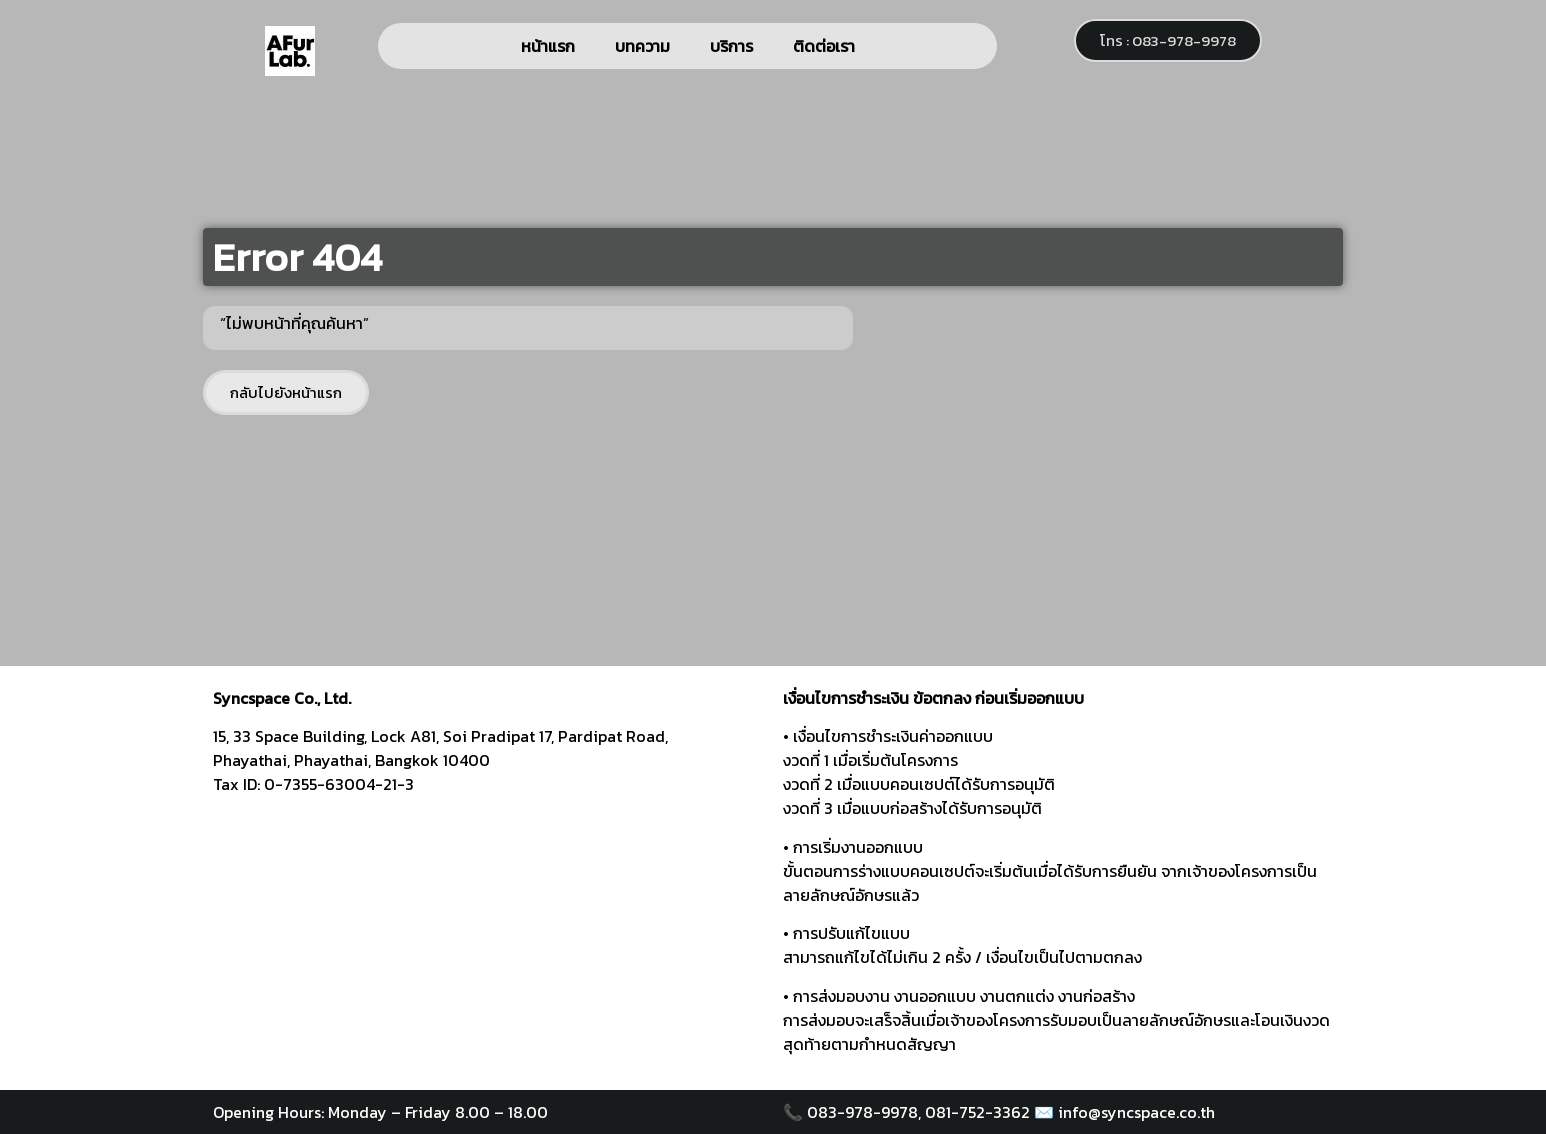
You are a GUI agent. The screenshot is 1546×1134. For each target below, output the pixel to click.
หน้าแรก (548, 46)
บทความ (642, 46)
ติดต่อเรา (824, 46)
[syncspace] (488, 938)
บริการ (731, 46)
